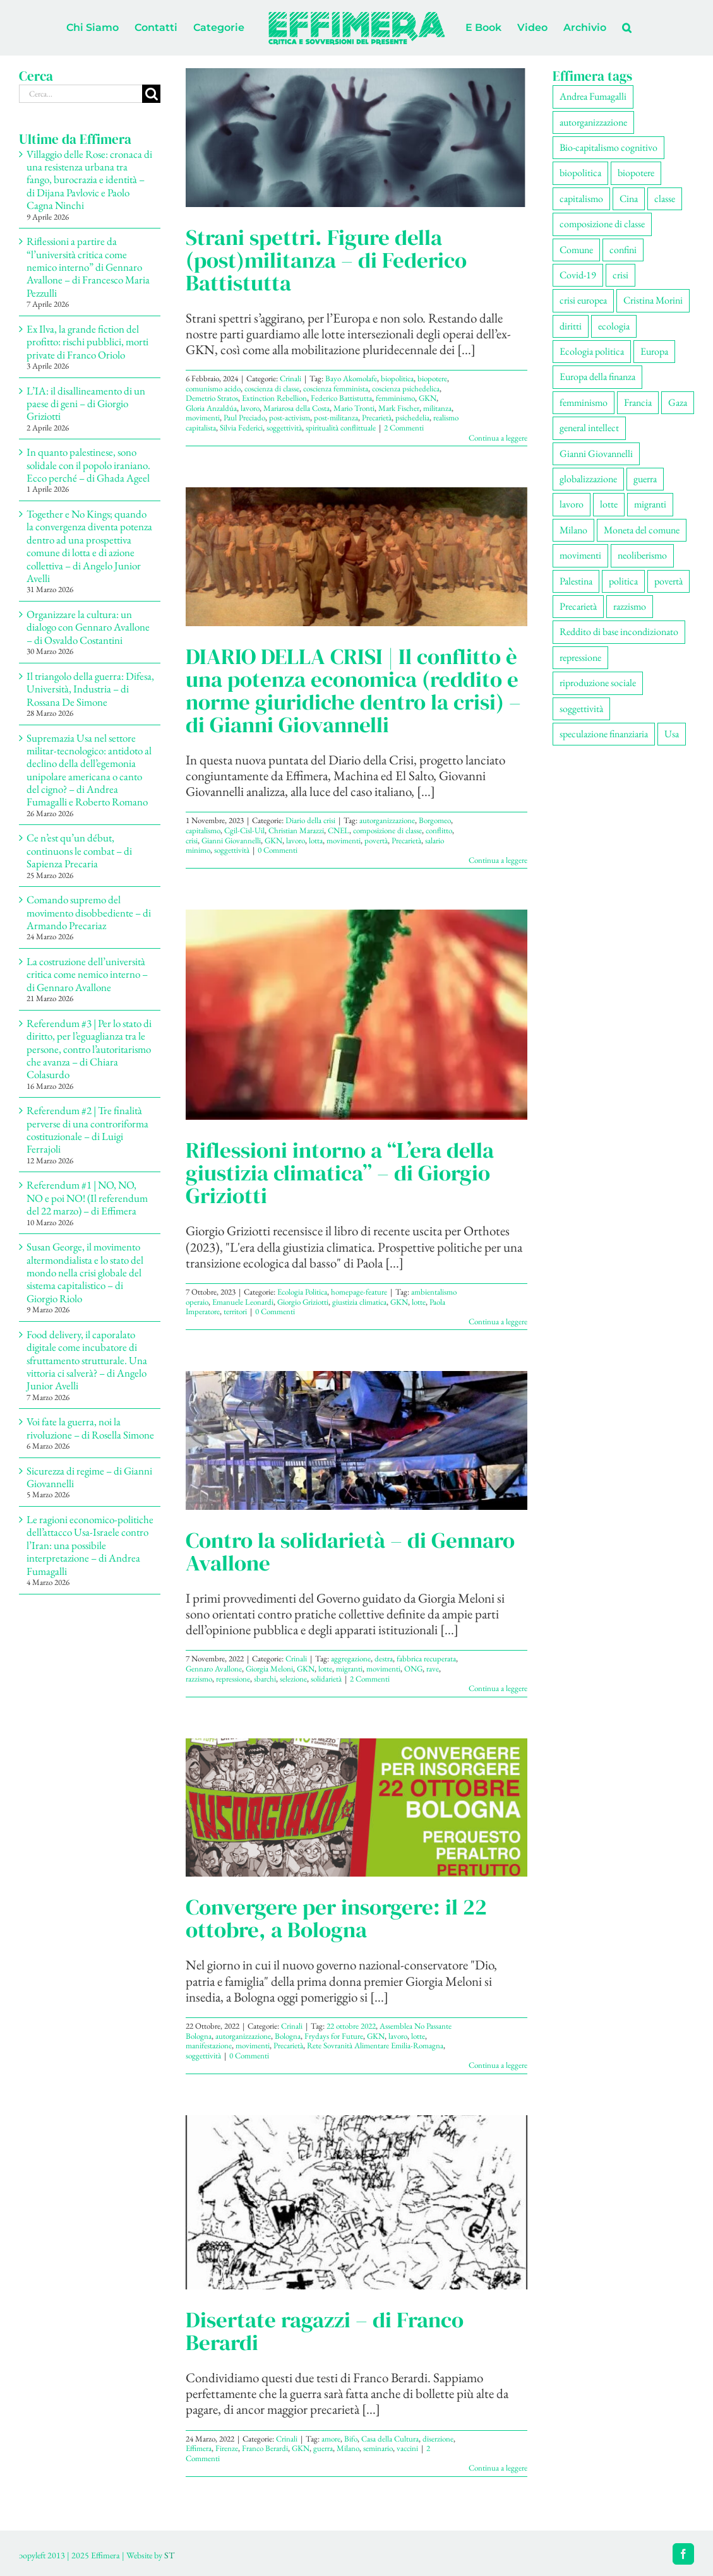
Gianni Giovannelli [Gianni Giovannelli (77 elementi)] (596, 453)
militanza (437, 408)
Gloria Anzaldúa (211, 408)
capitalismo (203, 830)
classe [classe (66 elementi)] (664, 198)
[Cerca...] (80, 94)
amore (330, 2438)
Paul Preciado (244, 417)
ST (169, 2555)
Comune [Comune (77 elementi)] (576, 249)
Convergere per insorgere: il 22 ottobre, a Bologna (336, 1918)
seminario (378, 2448)
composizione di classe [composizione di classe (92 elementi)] (602, 223)
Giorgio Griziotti (302, 1302)
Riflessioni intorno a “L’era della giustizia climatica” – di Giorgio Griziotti (340, 1173)
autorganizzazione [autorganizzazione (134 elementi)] (593, 122)
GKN (427, 398)
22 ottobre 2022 (351, 2026)
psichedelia (412, 417)
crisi (192, 840)
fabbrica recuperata (426, 1658)
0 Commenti (277, 850)
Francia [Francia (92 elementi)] (638, 402)
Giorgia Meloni (269, 1668)
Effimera (199, 2448)
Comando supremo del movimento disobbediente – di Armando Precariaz (89, 912)
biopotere (432, 378)
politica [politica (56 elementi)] (623, 581)
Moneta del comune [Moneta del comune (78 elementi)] (642, 530)
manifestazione (209, 2045)
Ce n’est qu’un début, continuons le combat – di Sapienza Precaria (79, 850)
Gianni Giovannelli (231, 840)
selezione (293, 1678)
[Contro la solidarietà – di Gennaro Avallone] (356, 1440)
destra (383, 1658)
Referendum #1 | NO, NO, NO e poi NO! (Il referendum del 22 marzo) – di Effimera (87, 1198)
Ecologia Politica (302, 1291)
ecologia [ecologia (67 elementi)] (614, 326)
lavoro (250, 408)
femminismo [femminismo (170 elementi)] (584, 402)
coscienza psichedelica (406, 388)
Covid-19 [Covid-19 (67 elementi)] (578, 275)
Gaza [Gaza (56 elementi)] (677, 402)
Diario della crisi (310, 820)
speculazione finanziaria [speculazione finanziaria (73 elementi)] (604, 733)
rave (432, 1668)
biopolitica (397, 378)
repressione (233, 1678)
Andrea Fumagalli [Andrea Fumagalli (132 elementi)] (593, 96)
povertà (376, 840)
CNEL (338, 830)
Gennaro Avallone (214, 1668)
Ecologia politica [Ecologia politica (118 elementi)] (592, 351)
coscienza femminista (335, 388)
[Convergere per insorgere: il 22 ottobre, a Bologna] (356, 1807)
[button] (627, 28)
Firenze (226, 2448)
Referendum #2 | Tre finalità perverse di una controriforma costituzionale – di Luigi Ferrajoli (87, 1129)
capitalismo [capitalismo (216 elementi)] (581, 198)
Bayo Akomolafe (351, 378)
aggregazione (351, 1658)
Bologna (288, 2036)
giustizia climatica (359, 1302)
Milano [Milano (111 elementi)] (573, 530)
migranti (349, 1668)
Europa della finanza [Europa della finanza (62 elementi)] (597, 376)
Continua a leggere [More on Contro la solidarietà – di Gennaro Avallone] (498, 1688)
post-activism (289, 417)
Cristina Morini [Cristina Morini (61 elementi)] (653, 300)
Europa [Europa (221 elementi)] (654, 351)
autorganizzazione (387, 820)
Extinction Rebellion (274, 398)
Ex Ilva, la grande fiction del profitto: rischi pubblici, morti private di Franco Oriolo (87, 342)
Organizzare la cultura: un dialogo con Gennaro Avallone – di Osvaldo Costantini (88, 627)
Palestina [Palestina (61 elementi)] (576, 581)
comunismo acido (213, 388)
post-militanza (336, 417)
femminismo (395, 398)
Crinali (290, 378)
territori (235, 1311)
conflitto (439, 830)
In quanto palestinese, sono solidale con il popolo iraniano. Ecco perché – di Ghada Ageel (90, 465)
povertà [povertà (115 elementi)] (668, 581)
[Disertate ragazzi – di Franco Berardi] (356, 2202)
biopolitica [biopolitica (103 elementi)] (580, 172)
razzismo (199, 1678)
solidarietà (326, 1678)
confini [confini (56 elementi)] (623, 249)
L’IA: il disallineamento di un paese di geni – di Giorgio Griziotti (86, 404)
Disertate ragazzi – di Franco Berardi (325, 2331)
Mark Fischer (398, 408)
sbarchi (265, 1678)
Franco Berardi (265, 2448)
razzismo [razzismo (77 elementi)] (629, 606)
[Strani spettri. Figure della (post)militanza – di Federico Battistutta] (356, 137)
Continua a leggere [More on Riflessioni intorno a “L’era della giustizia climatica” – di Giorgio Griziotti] (498, 1321)
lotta (316, 840)
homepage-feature (359, 1291)
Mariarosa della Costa (296, 408)
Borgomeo (435, 820)
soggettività (284, 427)
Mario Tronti (353, 408)
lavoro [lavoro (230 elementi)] (572, 504)
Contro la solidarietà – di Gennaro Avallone (350, 1551)
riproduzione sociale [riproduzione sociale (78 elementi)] (598, 682)
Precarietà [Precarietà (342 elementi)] (578, 606)
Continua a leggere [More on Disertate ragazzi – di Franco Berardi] (498, 2467)
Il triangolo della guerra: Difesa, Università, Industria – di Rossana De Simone (90, 689)
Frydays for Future (333, 2036)
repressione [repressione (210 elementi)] (580, 657)
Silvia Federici (241, 427)
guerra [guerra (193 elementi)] (645, 478)
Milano (348, 2448)
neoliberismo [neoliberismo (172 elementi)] (642, 555)
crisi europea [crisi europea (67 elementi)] (583, 300)
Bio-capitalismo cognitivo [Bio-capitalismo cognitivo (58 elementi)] (608, 147)
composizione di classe (387, 830)
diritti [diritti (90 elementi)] (571, 326)
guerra (323, 2448)
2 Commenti (404, 427)
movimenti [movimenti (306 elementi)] (580, 555)
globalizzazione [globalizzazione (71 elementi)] (588, 478)
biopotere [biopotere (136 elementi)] (636, 172)
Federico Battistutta (341, 398)
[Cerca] (151, 94)
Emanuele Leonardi (242, 1302)
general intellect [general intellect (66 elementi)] (589, 427)
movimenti (203, 417)
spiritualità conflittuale (341, 427)
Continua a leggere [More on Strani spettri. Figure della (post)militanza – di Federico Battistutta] (498, 437)
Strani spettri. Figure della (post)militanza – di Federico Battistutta (326, 260)
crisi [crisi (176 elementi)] (620, 275)
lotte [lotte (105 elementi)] (609, 504)
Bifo (350, 2438)
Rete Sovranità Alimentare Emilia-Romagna (375, 2045)
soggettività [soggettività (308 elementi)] (581, 708)
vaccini (407, 2448)
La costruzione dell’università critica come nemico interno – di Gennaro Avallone (87, 974)
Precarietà (377, 417)
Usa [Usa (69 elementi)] (671, 733)
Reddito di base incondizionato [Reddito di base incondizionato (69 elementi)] (619, 631)
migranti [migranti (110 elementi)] (650, 504)
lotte (419, 1302)
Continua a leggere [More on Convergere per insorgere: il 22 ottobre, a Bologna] (498, 2065)
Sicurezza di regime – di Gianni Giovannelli (89, 1477)
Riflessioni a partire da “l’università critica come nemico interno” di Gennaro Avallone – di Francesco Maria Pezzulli (88, 267)
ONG (413, 1668)
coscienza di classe (271, 388)
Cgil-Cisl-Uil (244, 830)
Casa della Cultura (390, 2438)
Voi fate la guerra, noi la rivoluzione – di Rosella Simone (90, 1428)
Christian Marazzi (296, 830)
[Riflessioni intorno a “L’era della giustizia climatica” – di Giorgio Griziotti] (356, 1015)
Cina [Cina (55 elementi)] (629, 198)
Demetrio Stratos (212, 398)
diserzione (437, 2438)
